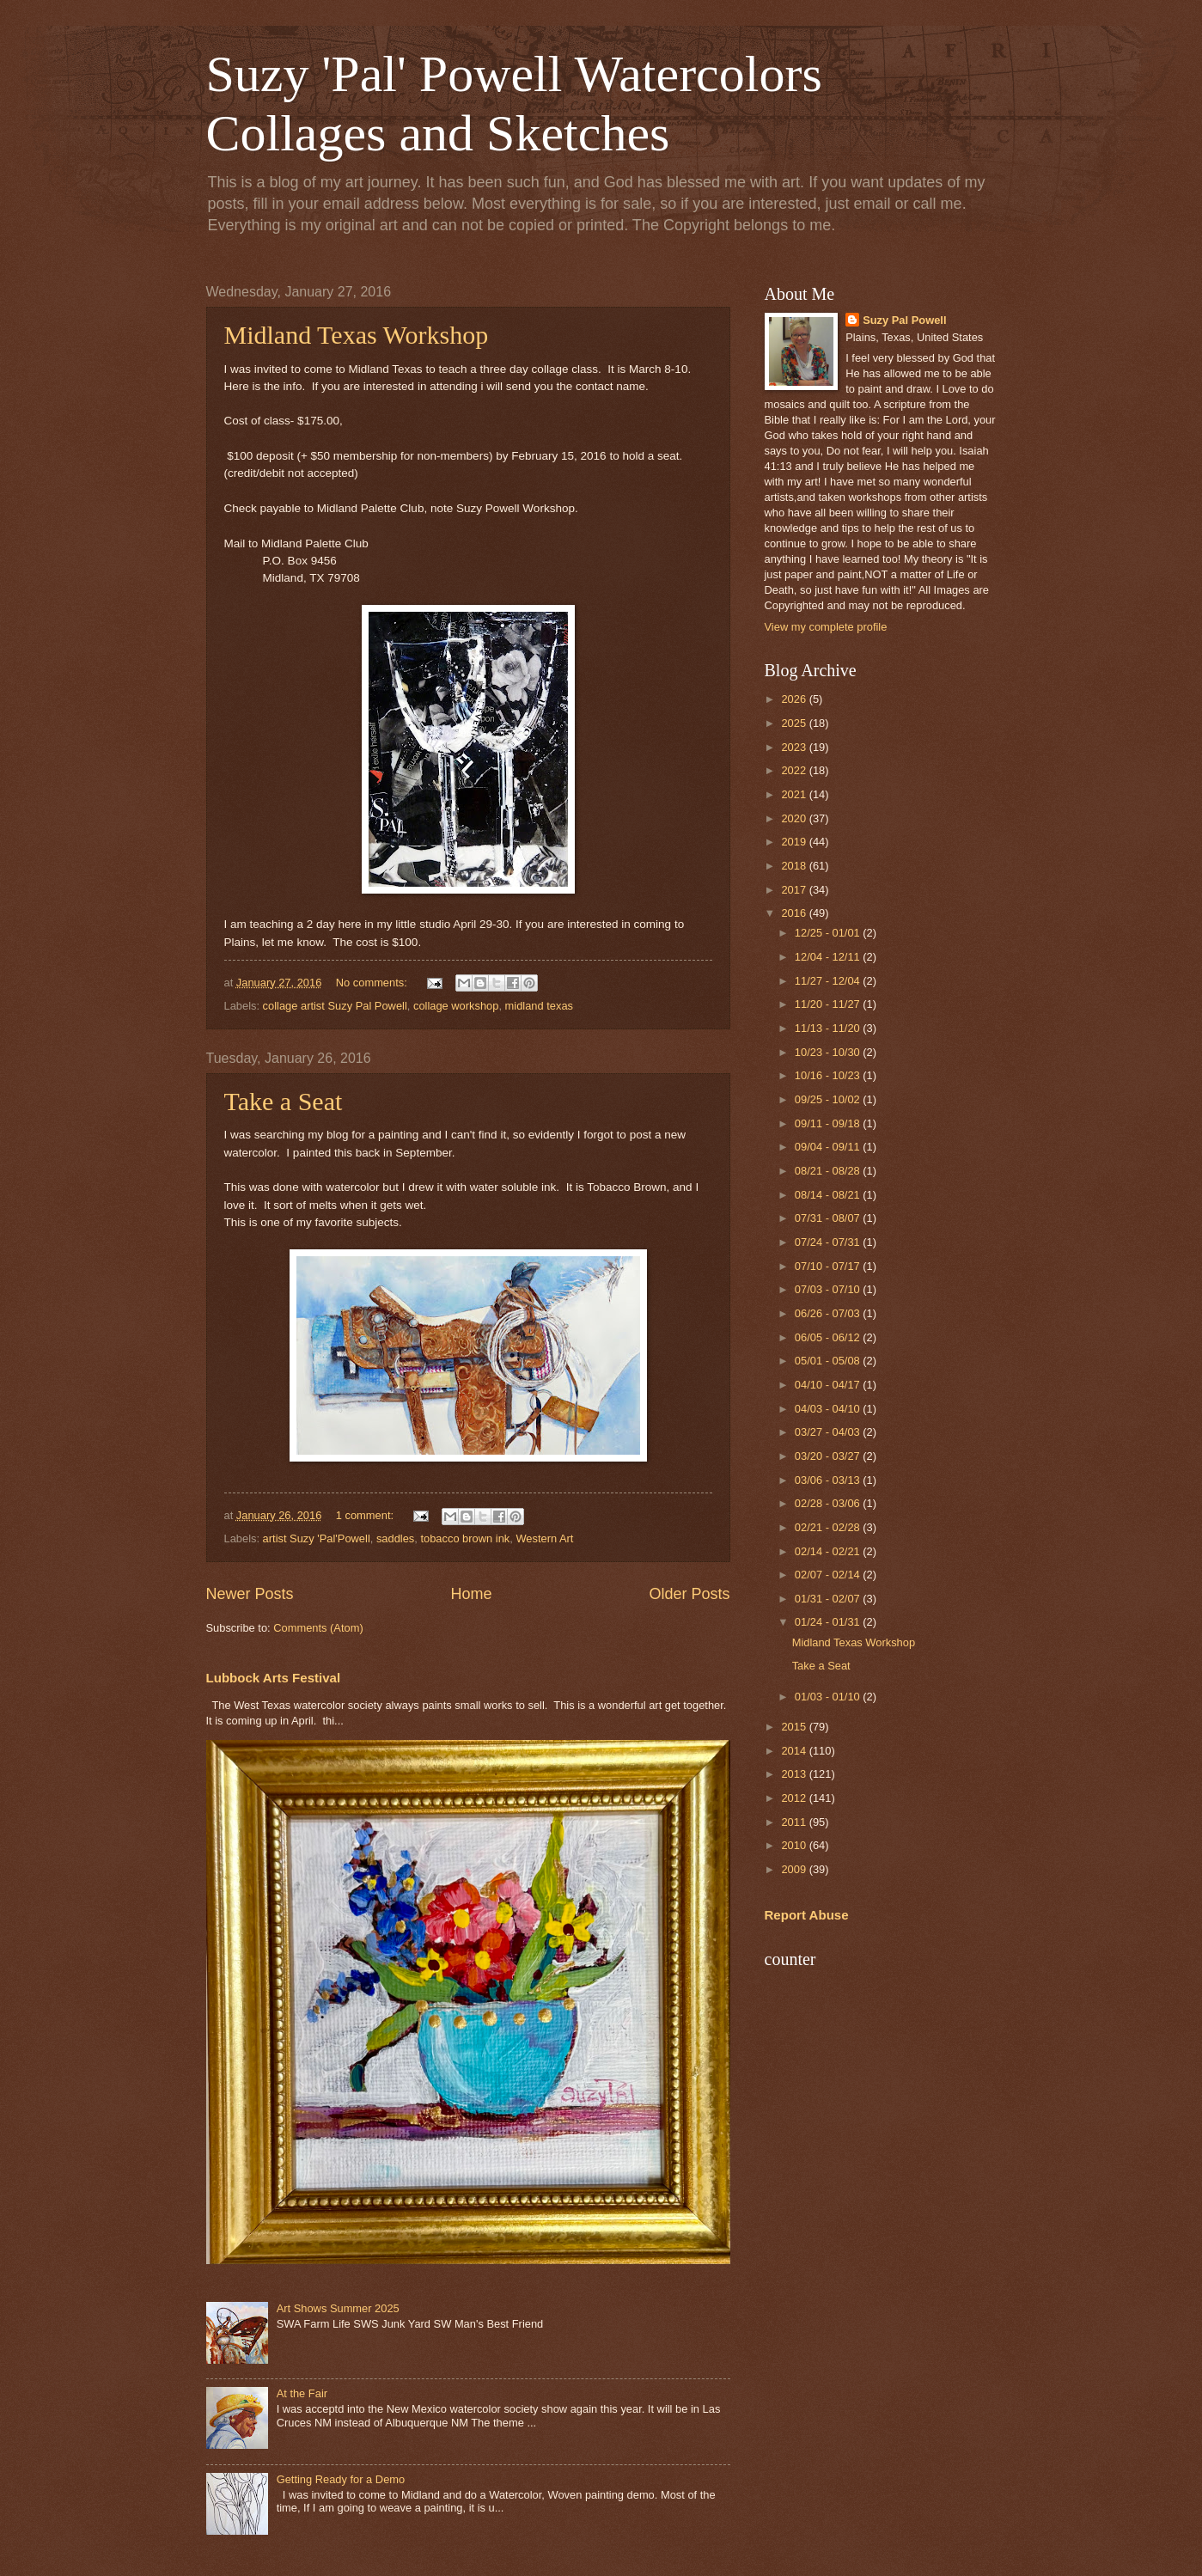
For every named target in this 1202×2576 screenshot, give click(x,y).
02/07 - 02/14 (829, 1574)
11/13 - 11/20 (829, 1028)
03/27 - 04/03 (829, 1431)
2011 (794, 1822)
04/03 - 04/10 (829, 1408)
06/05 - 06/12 (829, 1337)
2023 (794, 747)
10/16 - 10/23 (829, 1075)
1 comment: (366, 1515)
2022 (794, 770)
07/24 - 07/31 (829, 1242)
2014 (794, 1750)
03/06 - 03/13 (829, 1480)
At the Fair (302, 2393)
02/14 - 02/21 (829, 1551)
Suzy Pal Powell (904, 320)
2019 (794, 841)
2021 (794, 794)
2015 (794, 1726)
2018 (794, 865)
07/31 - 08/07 (829, 1218)
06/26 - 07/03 (829, 1313)
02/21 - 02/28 (829, 1527)
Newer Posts (250, 1593)
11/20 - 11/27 (829, 1004)
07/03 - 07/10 (829, 1289)
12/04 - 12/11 (829, 956)
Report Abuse (807, 1915)
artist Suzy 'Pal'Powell (316, 1538)
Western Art (544, 1538)
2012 (794, 1798)
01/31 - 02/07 (829, 1598)
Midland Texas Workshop (356, 334)
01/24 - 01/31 (829, 1621)
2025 (794, 723)
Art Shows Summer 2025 (338, 2308)
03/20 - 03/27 (829, 1456)
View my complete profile (826, 626)
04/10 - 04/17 (829, 1384)
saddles (395, 1538)
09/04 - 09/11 (829, 1146)
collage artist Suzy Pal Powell (335, 1005)
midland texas (539, 1005)
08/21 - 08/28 (829, 1170)
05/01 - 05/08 (829, 1360)
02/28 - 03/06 (829, 1503)
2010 (794, 1845)
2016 (794, 912)
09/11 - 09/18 (829, 1123)
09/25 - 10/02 (829, 1099)
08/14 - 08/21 (829, 1194)
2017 (794, 889)
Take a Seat (283, 1101)
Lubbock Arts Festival (273, 1677)
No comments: (373, 982)
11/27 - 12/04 (829, 980)
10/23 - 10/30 (829, 1052)
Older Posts (689, 1593)
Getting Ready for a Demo (341, 2479)
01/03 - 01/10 (829, 1696)
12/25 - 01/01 (829, 932)
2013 (794, 1773)
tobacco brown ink (464, 1538)
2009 (794, 1869)
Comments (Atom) (318, 1627)
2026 (794, 699)
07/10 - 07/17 (829, 1266)
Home (470, 1593)
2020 (794, 818)
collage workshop (455, 1005)
